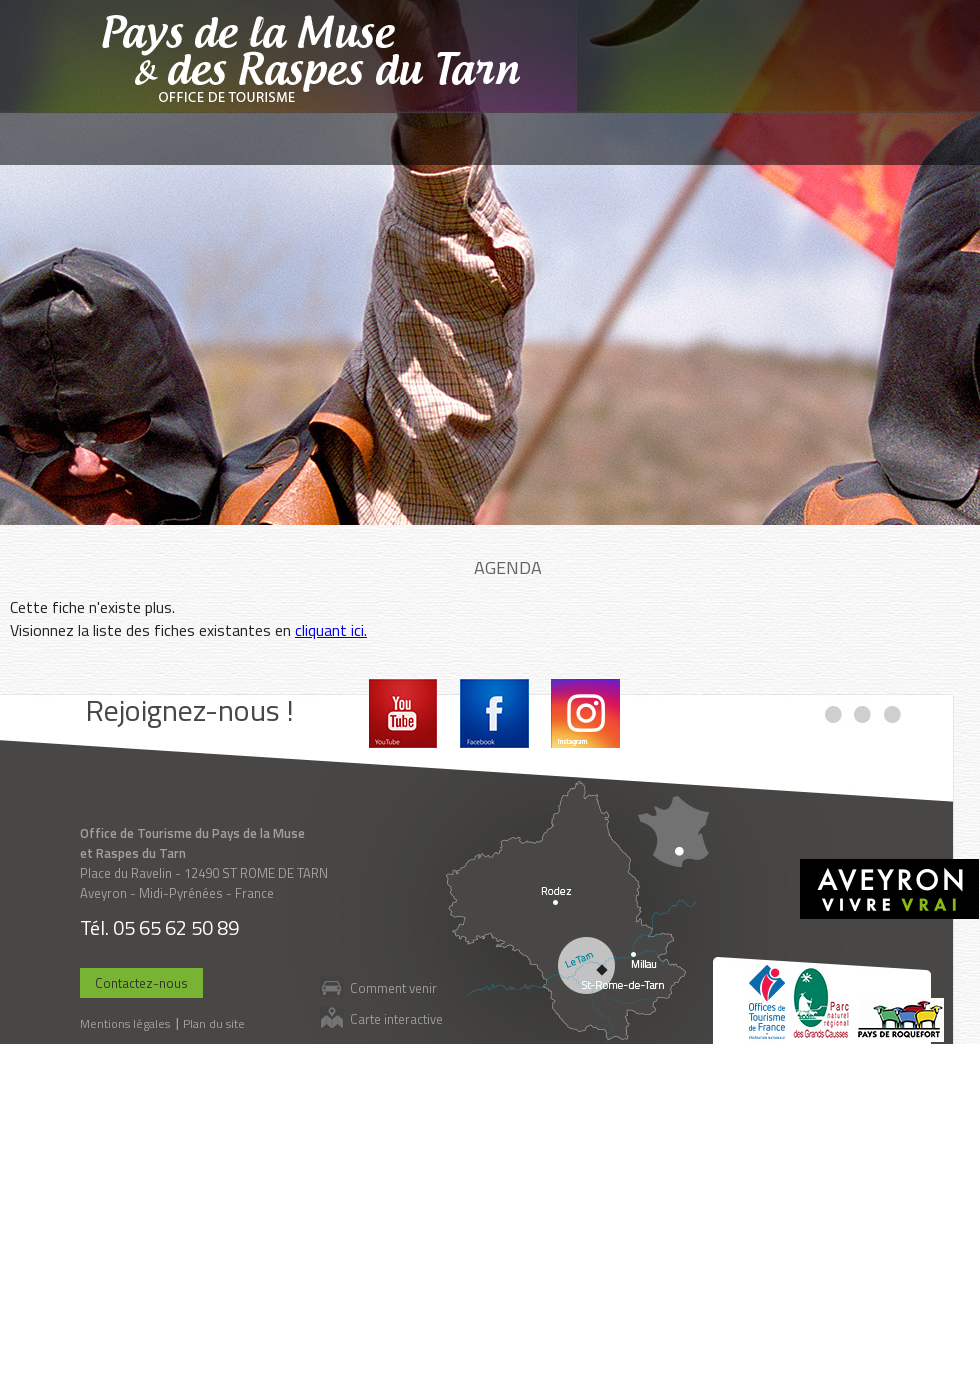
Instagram (585, 713)
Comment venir (393, 987)
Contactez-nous (141, 983)
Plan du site (214, 1023)
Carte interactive (396, 1018)
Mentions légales (125, 1023)
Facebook (494, 713)
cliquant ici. (331, 630)
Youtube (403, 713)
